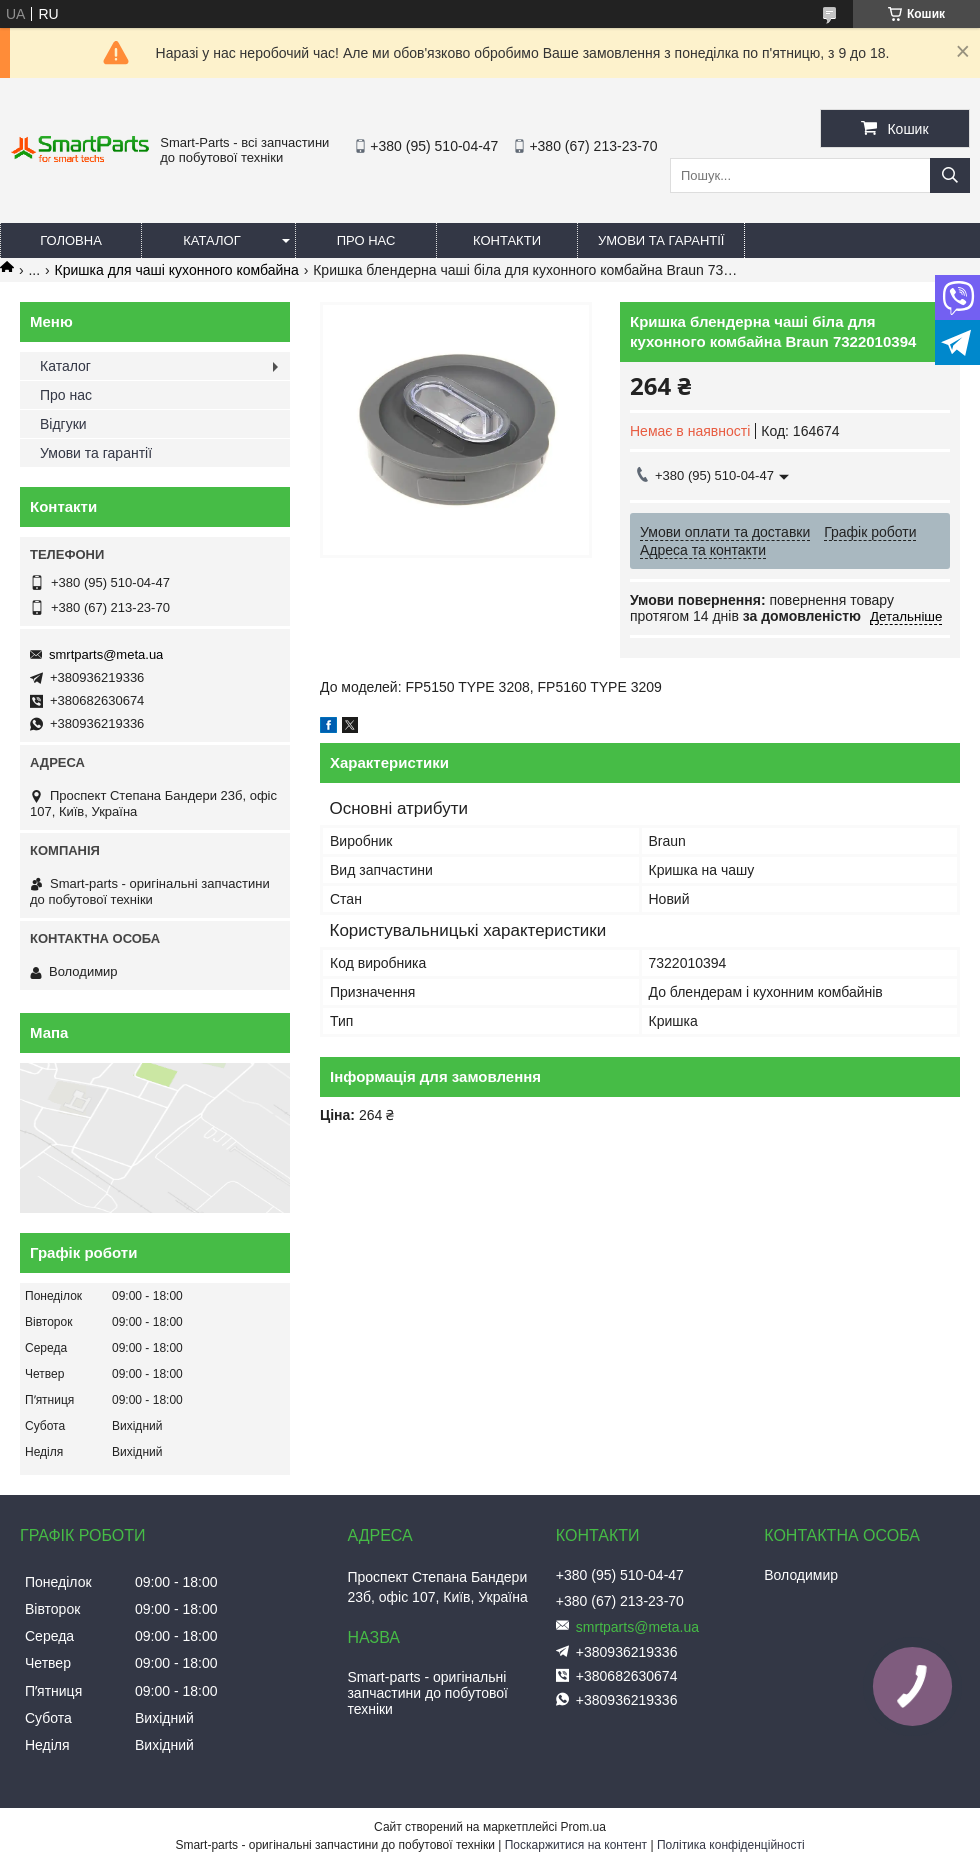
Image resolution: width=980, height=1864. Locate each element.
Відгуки (63, 424)
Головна (71, 240)
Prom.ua (583, 1827)
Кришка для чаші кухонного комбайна (177, 270)
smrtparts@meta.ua (106, 654)
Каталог (211, 240)
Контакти (507, 240)
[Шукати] (950, 175)
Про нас (366, 240)
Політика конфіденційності (731, 1845)
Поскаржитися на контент (576, 1845)
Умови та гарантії (661, 240)
